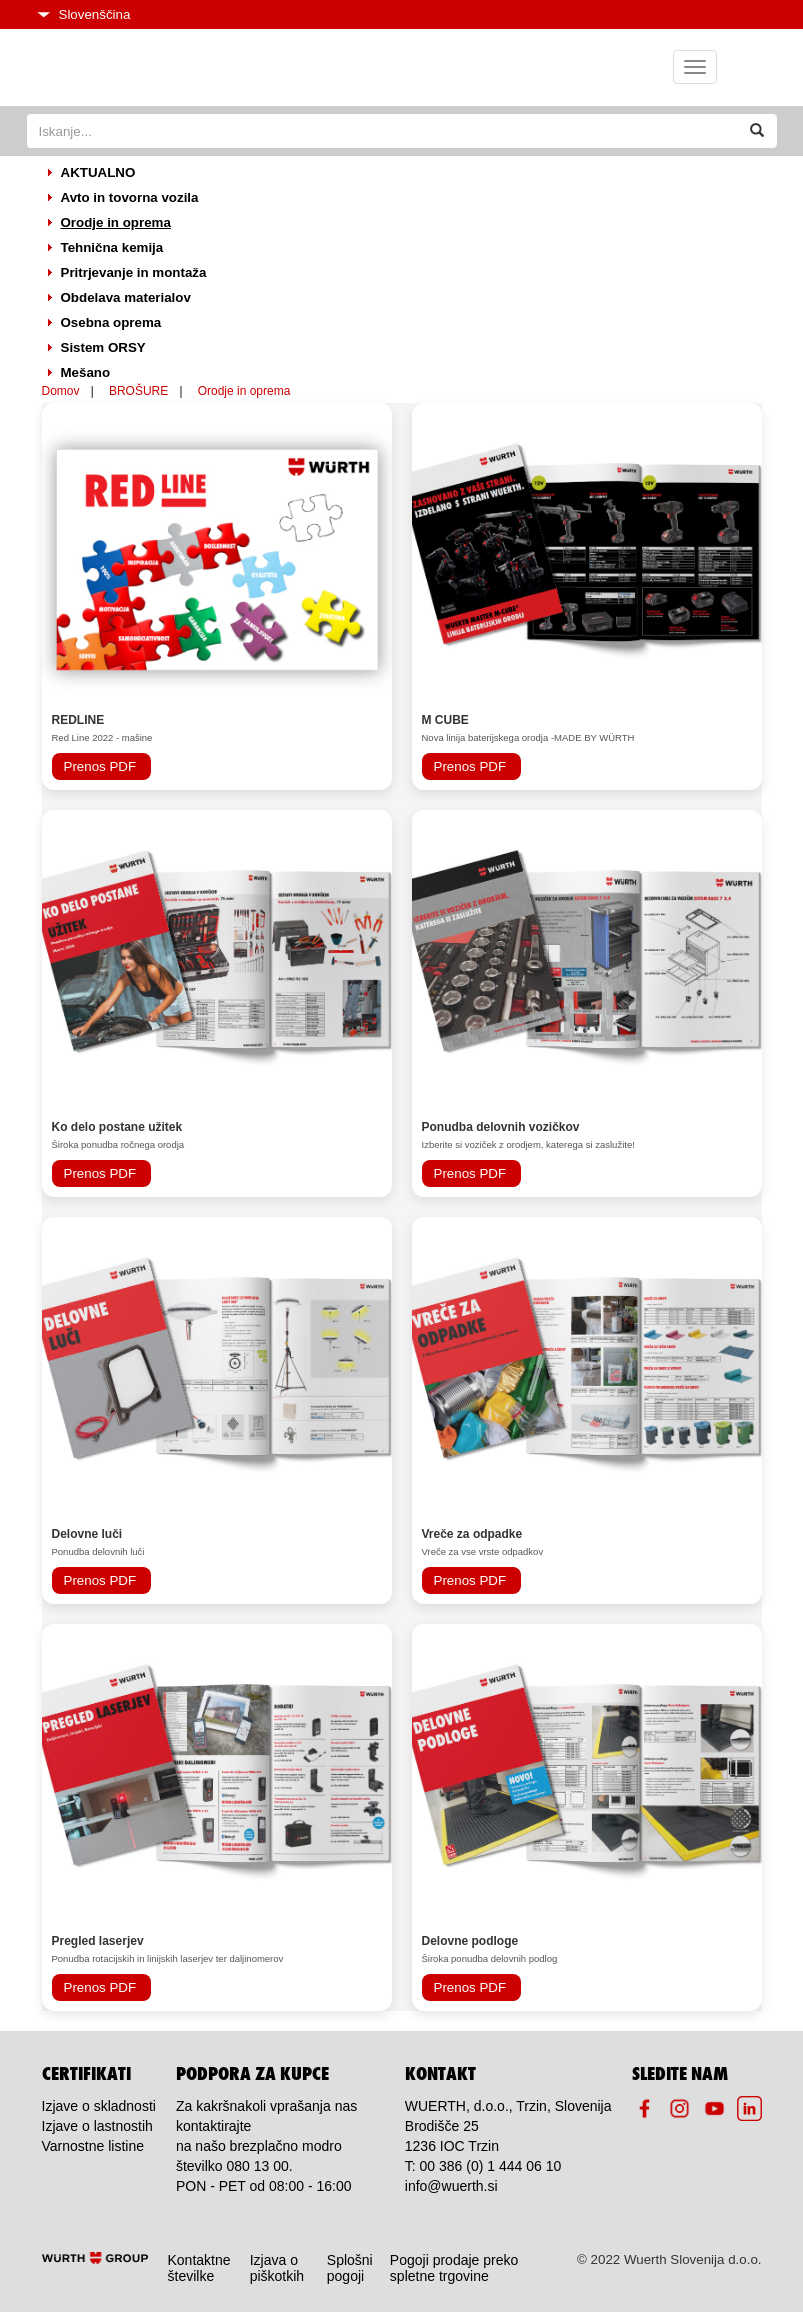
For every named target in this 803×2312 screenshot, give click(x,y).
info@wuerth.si (451, 2186)
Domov (61, 391)
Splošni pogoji (350, 2268)
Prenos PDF (100, 766)
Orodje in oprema (244, 391)
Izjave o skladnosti (99, 2106)
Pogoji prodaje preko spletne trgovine (454, 2268)
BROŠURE (138, 391)
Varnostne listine (93, 2146)
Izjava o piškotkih (277, 2268)
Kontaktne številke (199, 2268)
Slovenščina (84, 14)
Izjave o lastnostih (97, 2126)
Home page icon (138, 67)
